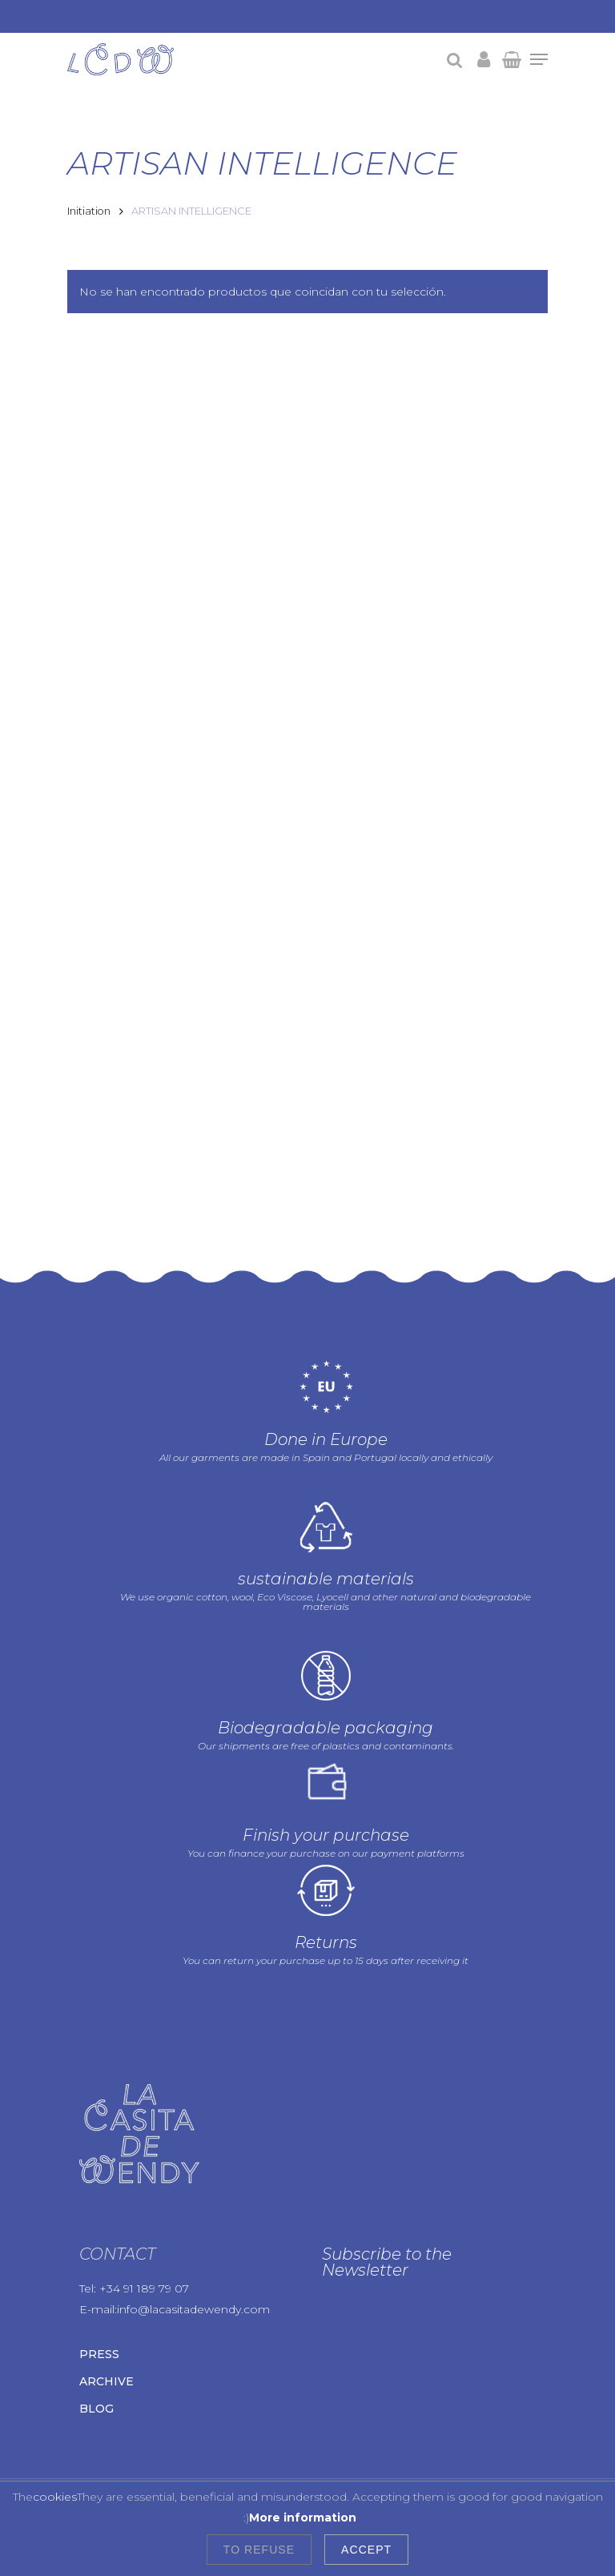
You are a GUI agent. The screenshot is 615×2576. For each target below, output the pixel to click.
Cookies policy (108, 2464)
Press (99, 2259)
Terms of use (195, 2464)
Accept (366, 2549)
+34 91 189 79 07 (144, 2194)
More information (302, 2517)
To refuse (259, 2549)
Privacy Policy (240, 2447)
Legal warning (151, 2447)
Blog (96, 2314)
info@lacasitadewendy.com (193, 2215)
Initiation (89, 211)
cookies (55, 2496)
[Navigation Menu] (539, 59)
